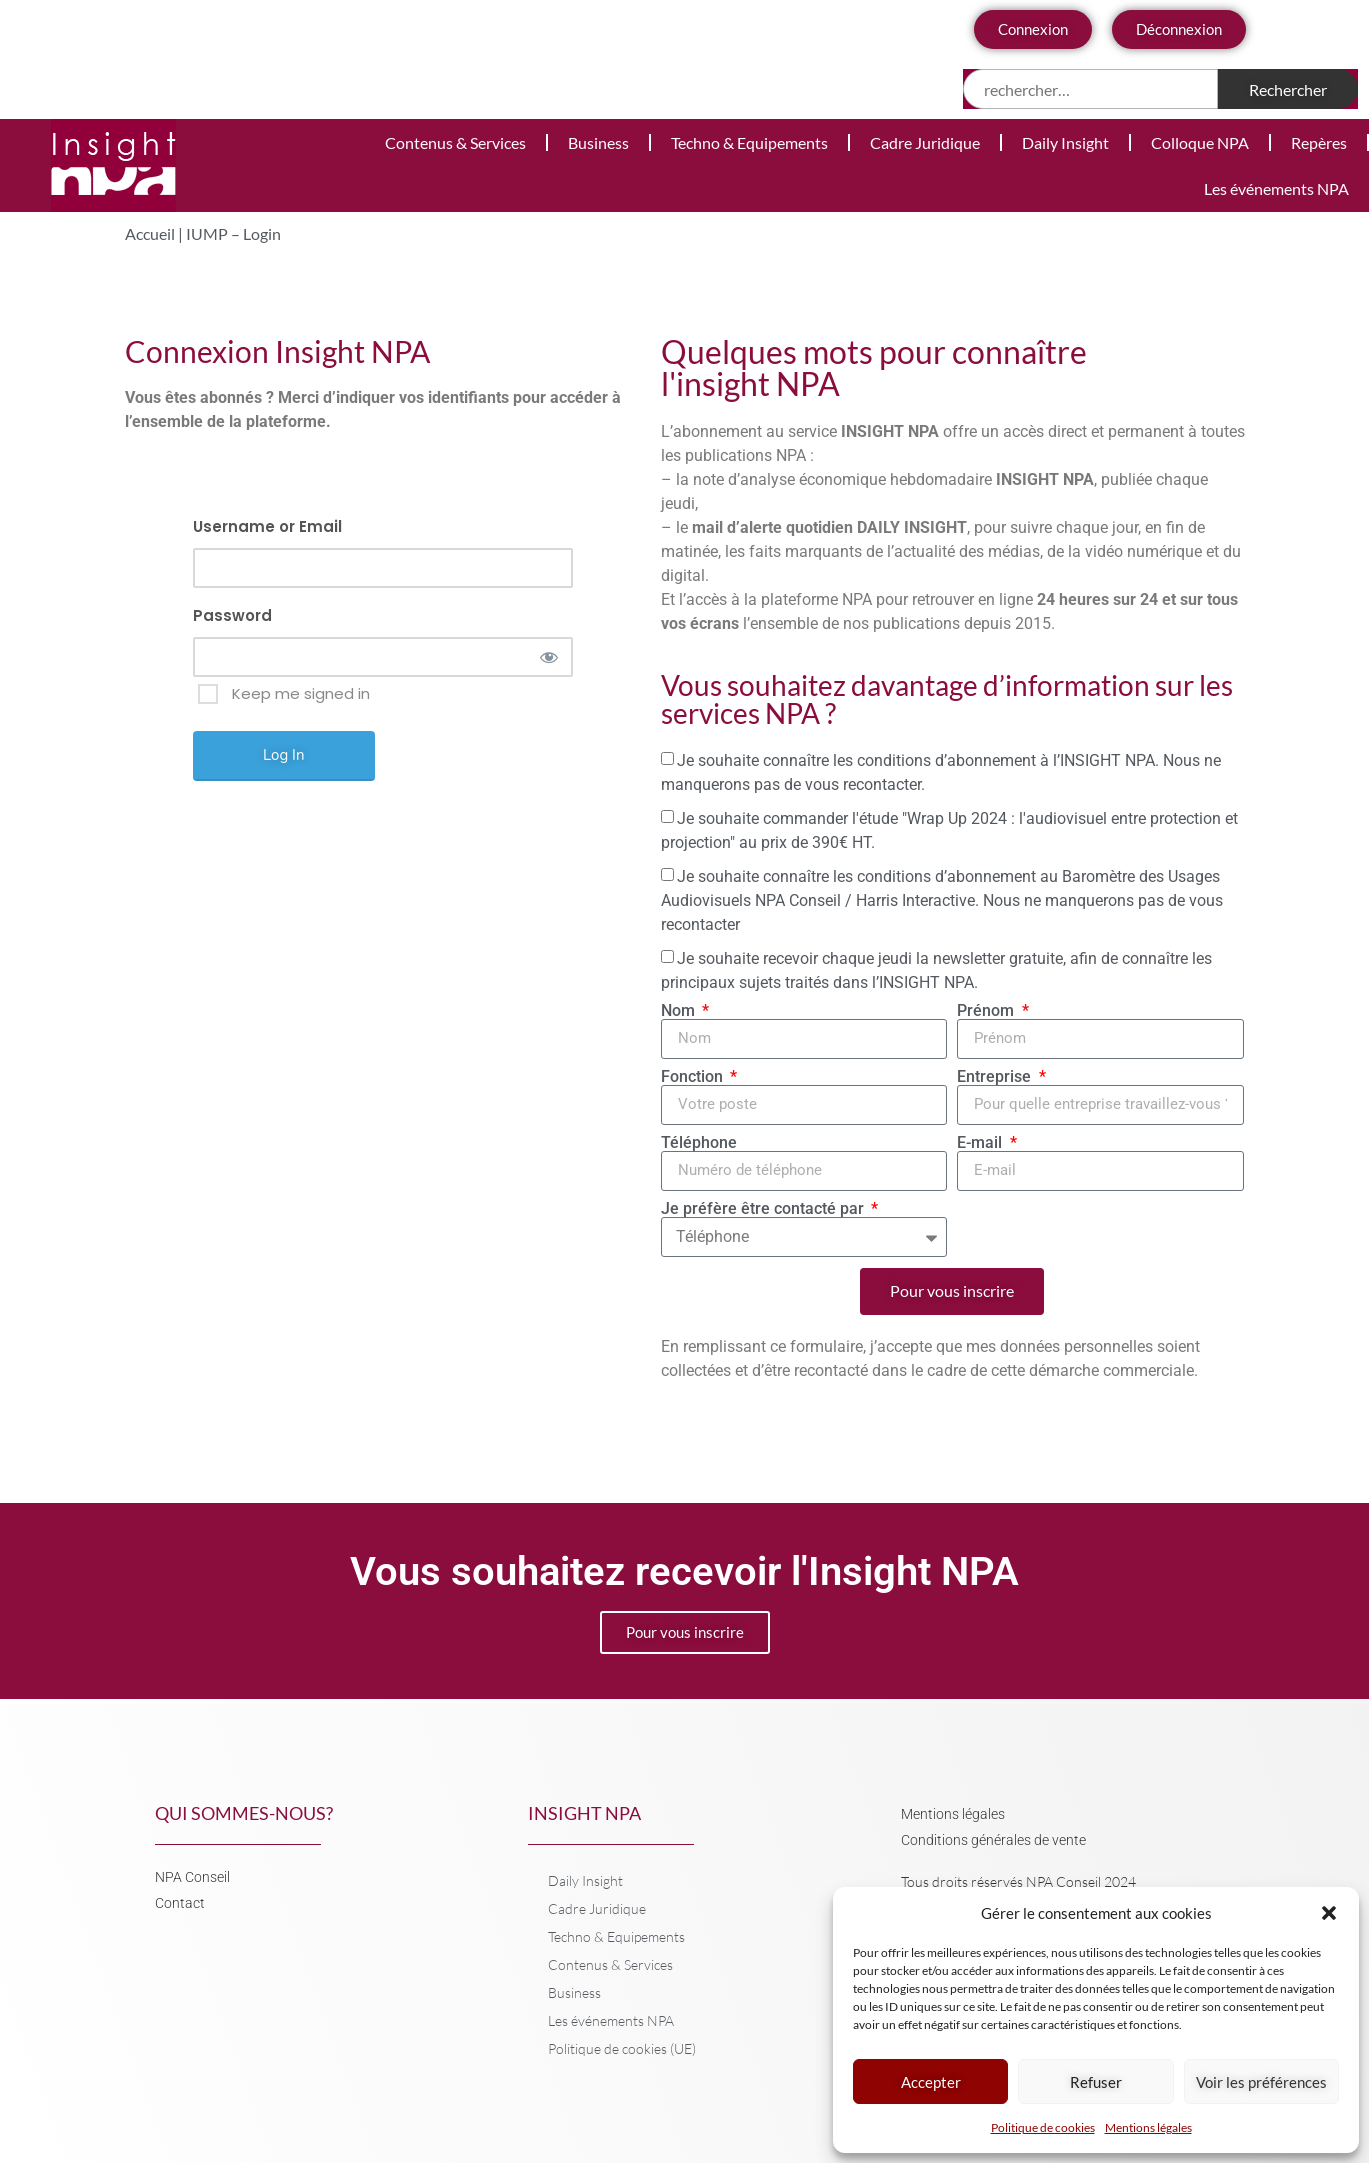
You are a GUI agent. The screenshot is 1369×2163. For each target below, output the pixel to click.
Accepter (931, 2082)
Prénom (987, 1011)
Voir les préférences (1261, 2082)
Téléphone (699, 1143)
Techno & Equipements (749, 142)
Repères (1319, 142)
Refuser (1096, 2082)
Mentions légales (1148, 2127)
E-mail (981, 1143)
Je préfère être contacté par (764, 1209)
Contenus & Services (455, 142)
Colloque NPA (1200, 142)
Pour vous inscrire (685, 1632)
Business (598, 142)
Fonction (694, 1077)
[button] (1329, 1913)
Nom (680, 1011)
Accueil (150, 233)
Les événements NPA (1276, 188)
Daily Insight (1065, 142)
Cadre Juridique (925, 142)
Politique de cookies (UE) (622, 2048)
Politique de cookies (1043, 2127)
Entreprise (996, 1077)
